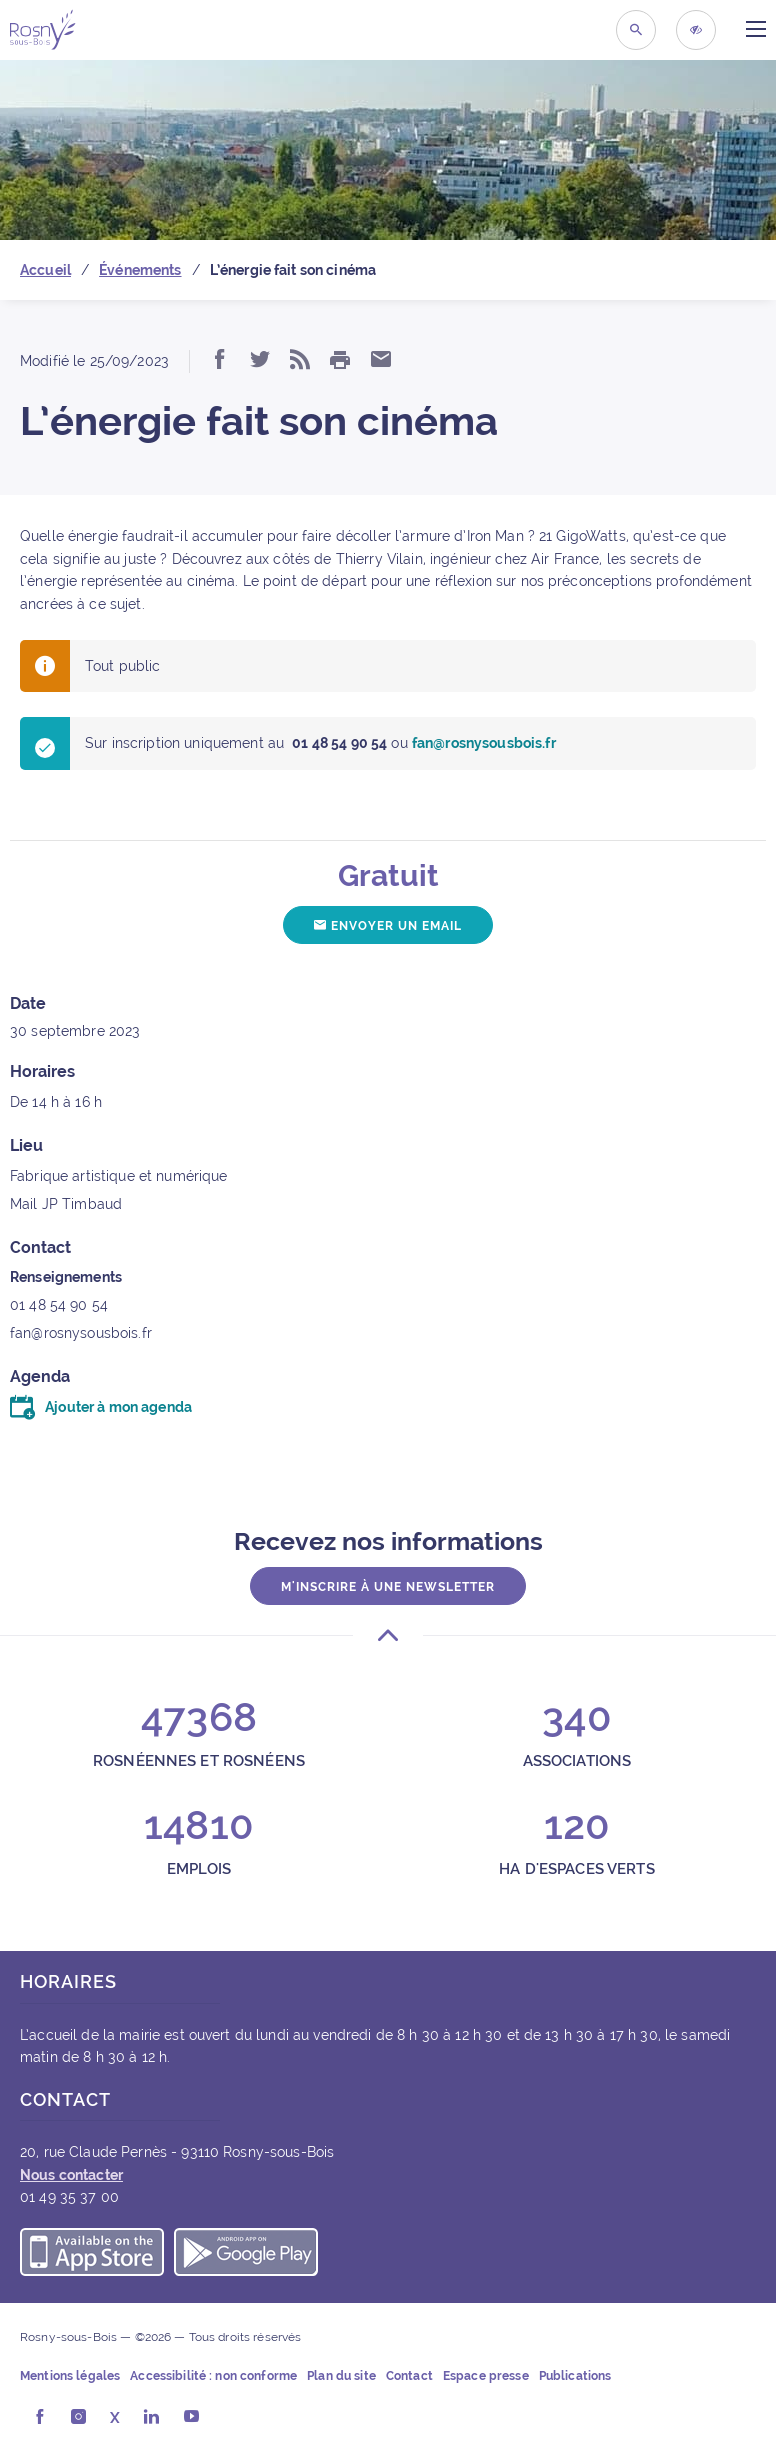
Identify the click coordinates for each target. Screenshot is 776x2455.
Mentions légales (70, 2376)
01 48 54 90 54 (59, 1305)
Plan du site (341, 2376)
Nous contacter (71, 2175)
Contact (409, 2376)
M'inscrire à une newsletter (388, 1587)
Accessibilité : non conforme (213, 2376)
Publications (575, 2376)
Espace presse (486, 2376)
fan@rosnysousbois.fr (81, 1333)
